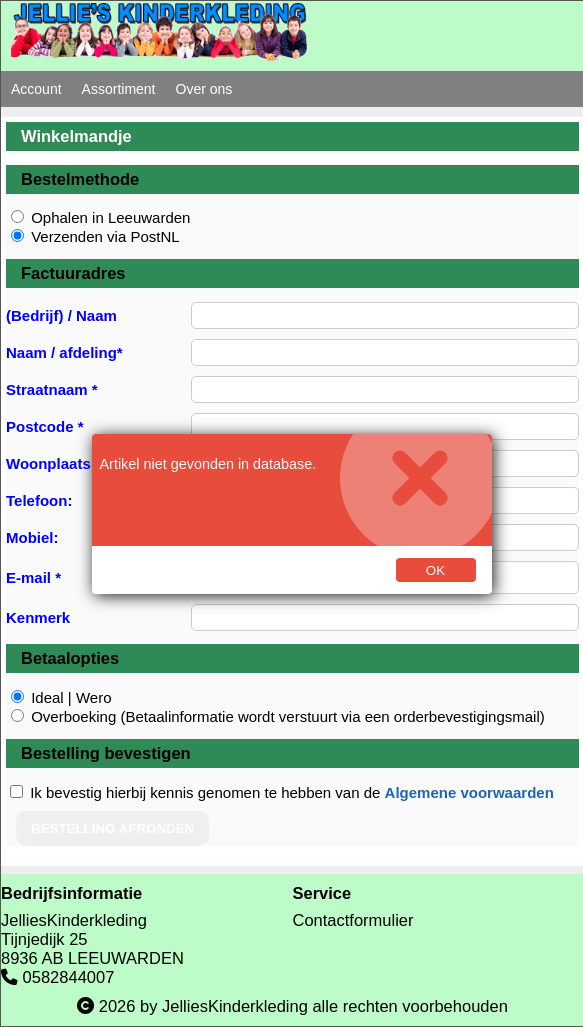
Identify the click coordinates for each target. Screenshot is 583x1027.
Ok (435, 570)
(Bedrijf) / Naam (61, 315)
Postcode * (45, 426)
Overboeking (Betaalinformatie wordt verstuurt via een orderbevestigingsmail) (288, 716)
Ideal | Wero (71, 697)
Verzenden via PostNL (105, 236)
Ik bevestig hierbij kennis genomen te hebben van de (292, 792)
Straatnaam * (52, 389)
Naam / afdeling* (64, 352)
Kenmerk (38, 617)
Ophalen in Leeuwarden (110, 217)
